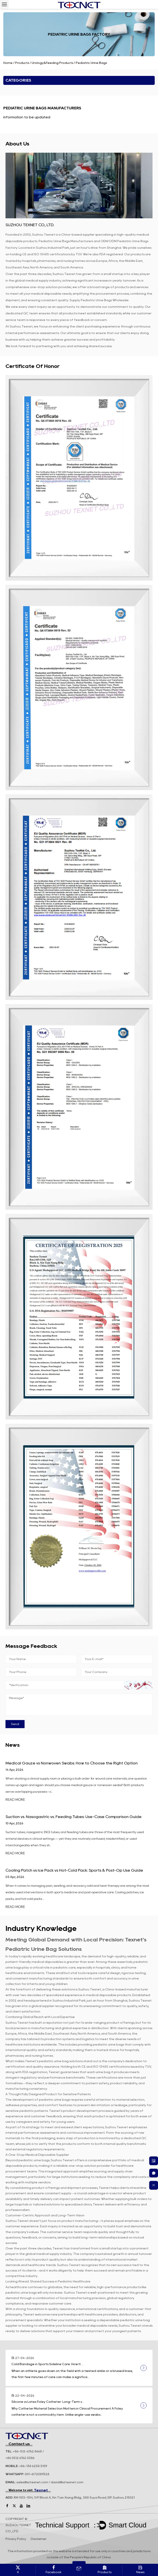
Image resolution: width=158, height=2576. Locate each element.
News (140, 2569)
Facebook (53, 2569)
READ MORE (15, 1799)
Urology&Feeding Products (52, 62)
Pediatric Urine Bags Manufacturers (66, 241)
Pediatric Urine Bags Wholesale (105, 300)
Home (8, 62)
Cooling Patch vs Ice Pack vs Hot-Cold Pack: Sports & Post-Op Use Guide (74, 1870)
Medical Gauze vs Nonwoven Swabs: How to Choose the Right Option (71, 1763)
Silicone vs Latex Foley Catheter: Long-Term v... (47, 2401)
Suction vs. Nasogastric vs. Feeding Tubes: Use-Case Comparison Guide (73, 1816)
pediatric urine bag (54, 2061)
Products (22, 62)
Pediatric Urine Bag (31, 1949)
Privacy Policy (15, 2539)
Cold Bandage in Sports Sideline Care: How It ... (47, 2364)
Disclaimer (39, 2539)
